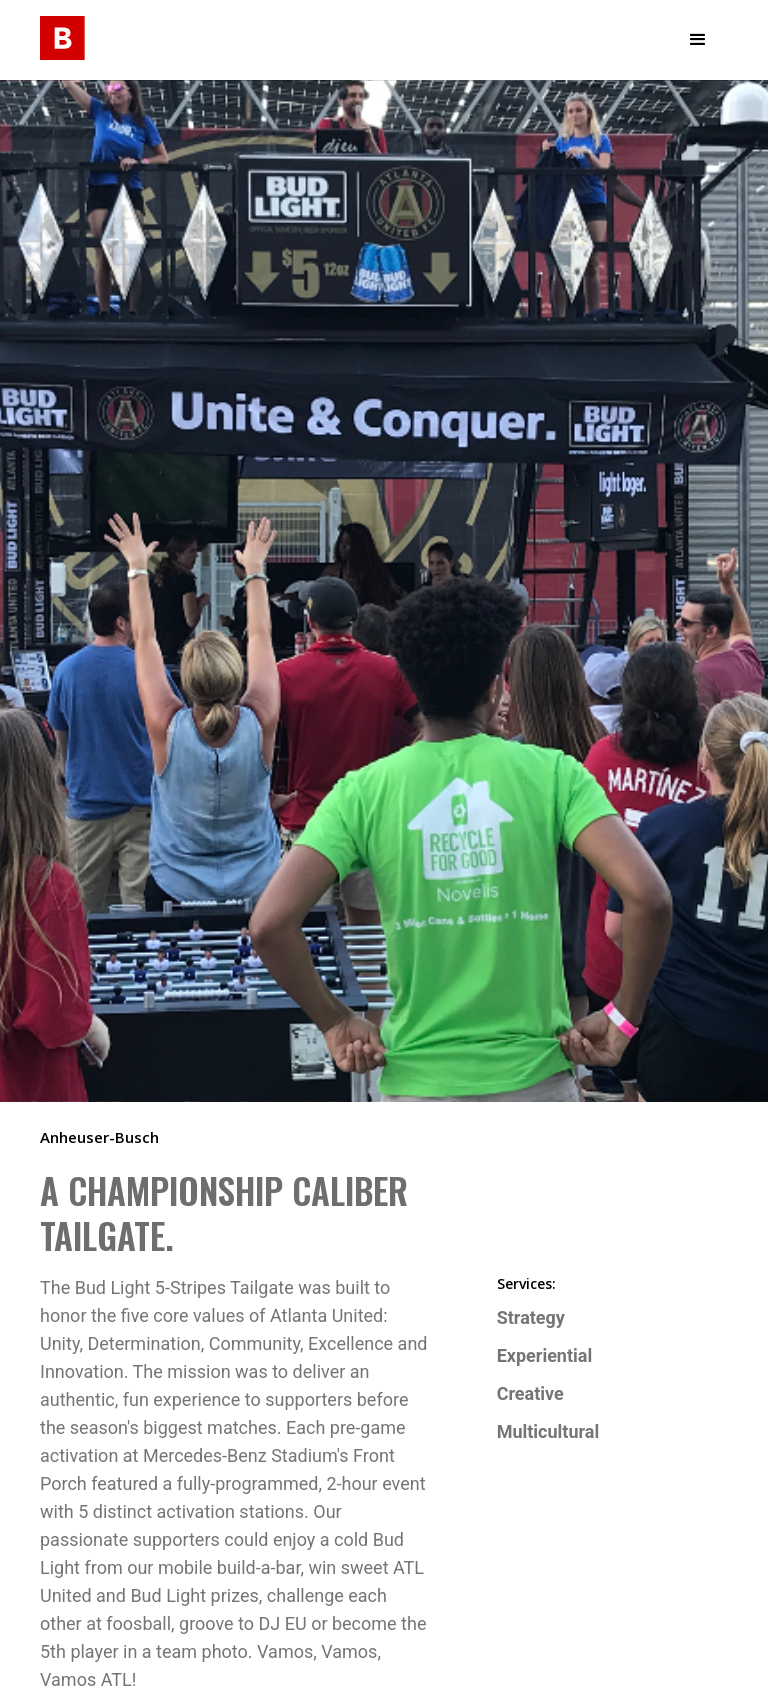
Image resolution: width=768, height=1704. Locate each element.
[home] (62, 35)
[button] (698, 40)
